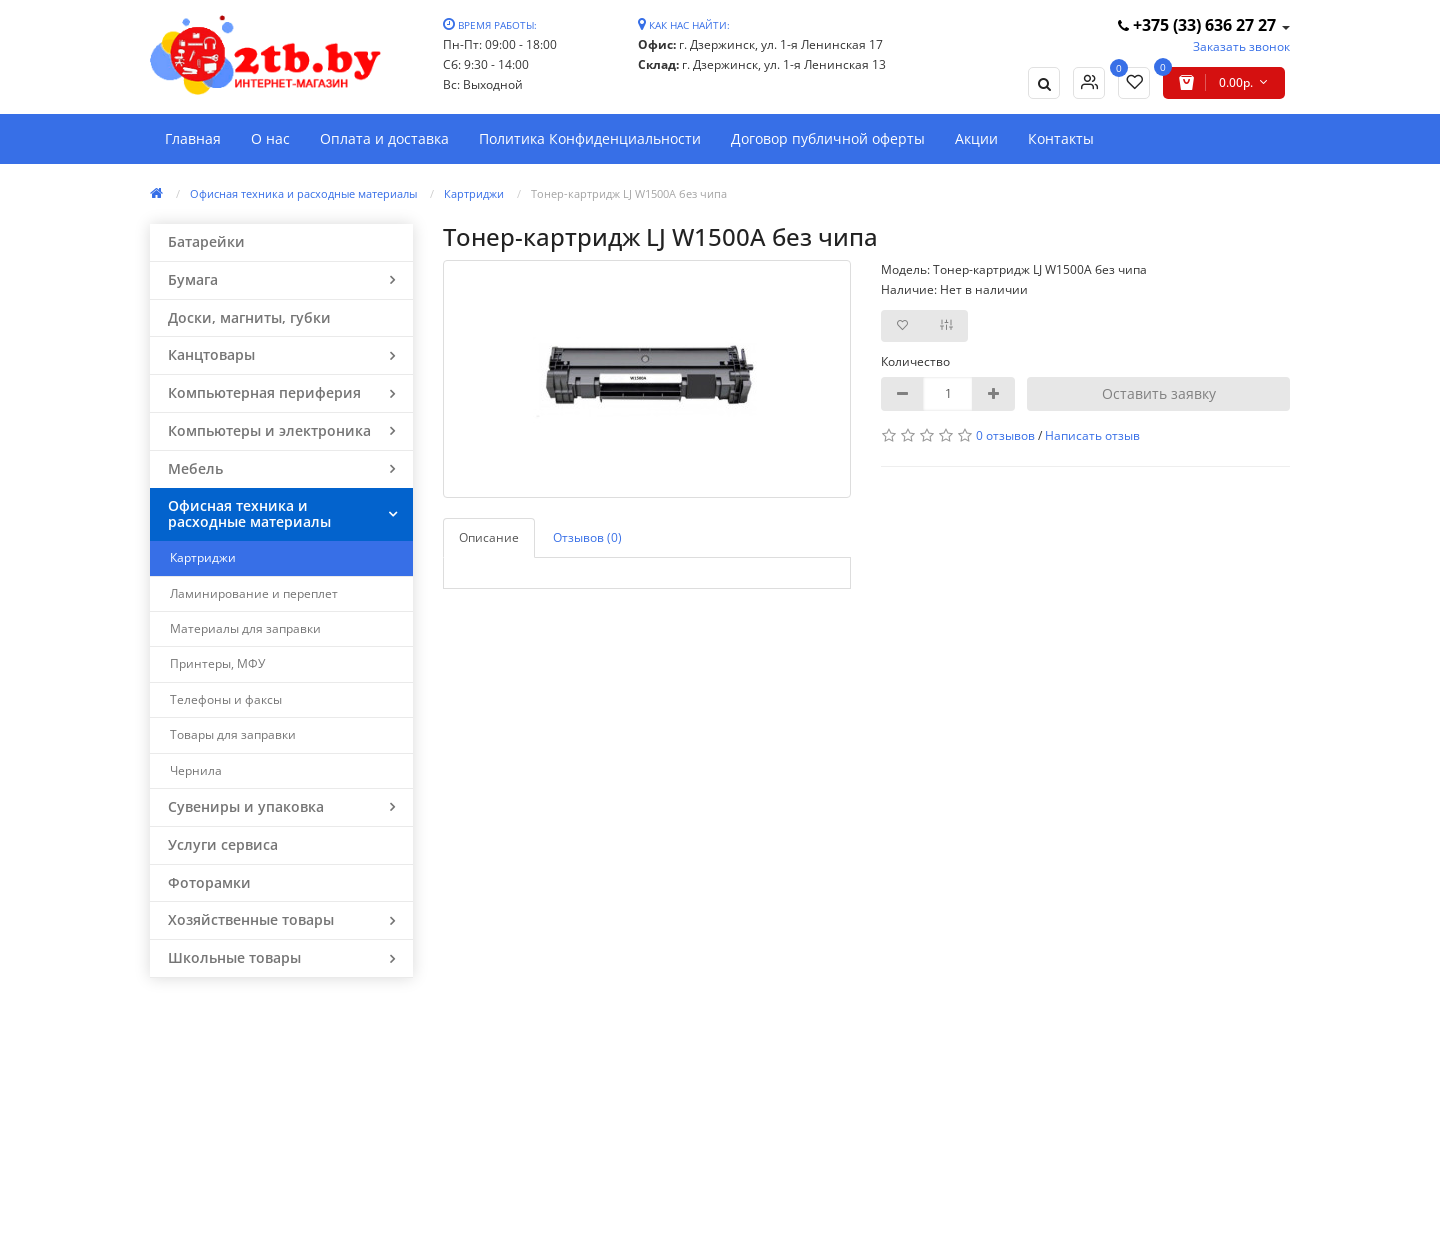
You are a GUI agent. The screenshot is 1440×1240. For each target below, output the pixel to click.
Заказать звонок (1241, 46)
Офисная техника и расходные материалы (303, 193)
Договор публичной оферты (828, 138)
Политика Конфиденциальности (590, 138)
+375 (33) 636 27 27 (1199, 25)
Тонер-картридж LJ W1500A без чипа (629, 193)
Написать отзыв (1092, 435)
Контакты (1061, 138)
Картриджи (474, 193)
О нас (270, 138)
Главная (193, 138)
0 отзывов (1005, 435)
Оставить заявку (1159, 393)
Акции (976, 138)
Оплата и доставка (384, 138)
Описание (489, 537)
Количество (915, 361)
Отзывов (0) (587, 537)
